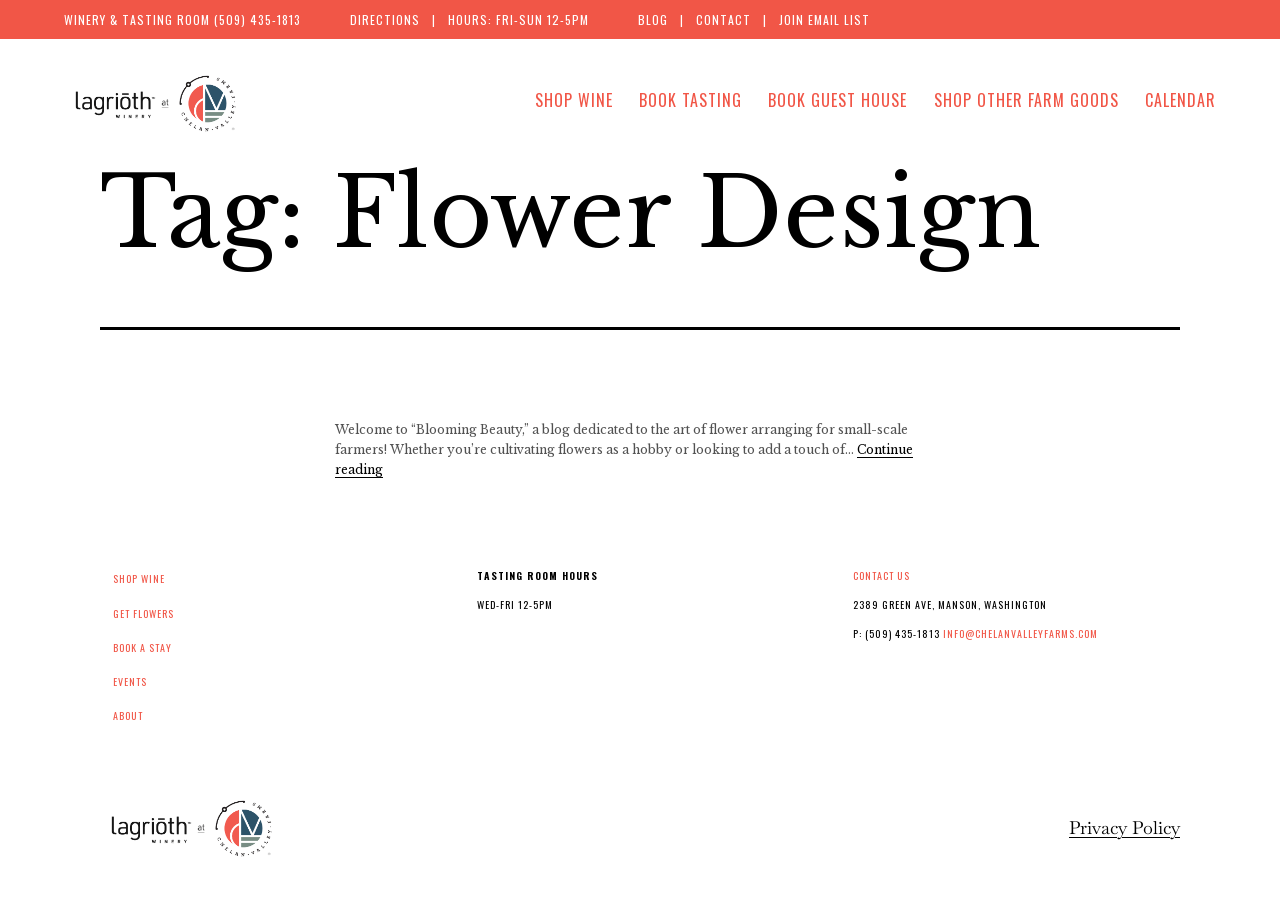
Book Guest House (837, 100)
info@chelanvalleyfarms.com (1020, 633)
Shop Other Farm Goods (1026, 100)
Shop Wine (574, 100)
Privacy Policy (1124, 827)
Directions (385, 19)
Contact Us (881, 575)
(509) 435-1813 (257, 19)
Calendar (1180, 100)
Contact (723, 19)
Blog (653, 19)
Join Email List (824, 19)
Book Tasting (690, 100)
